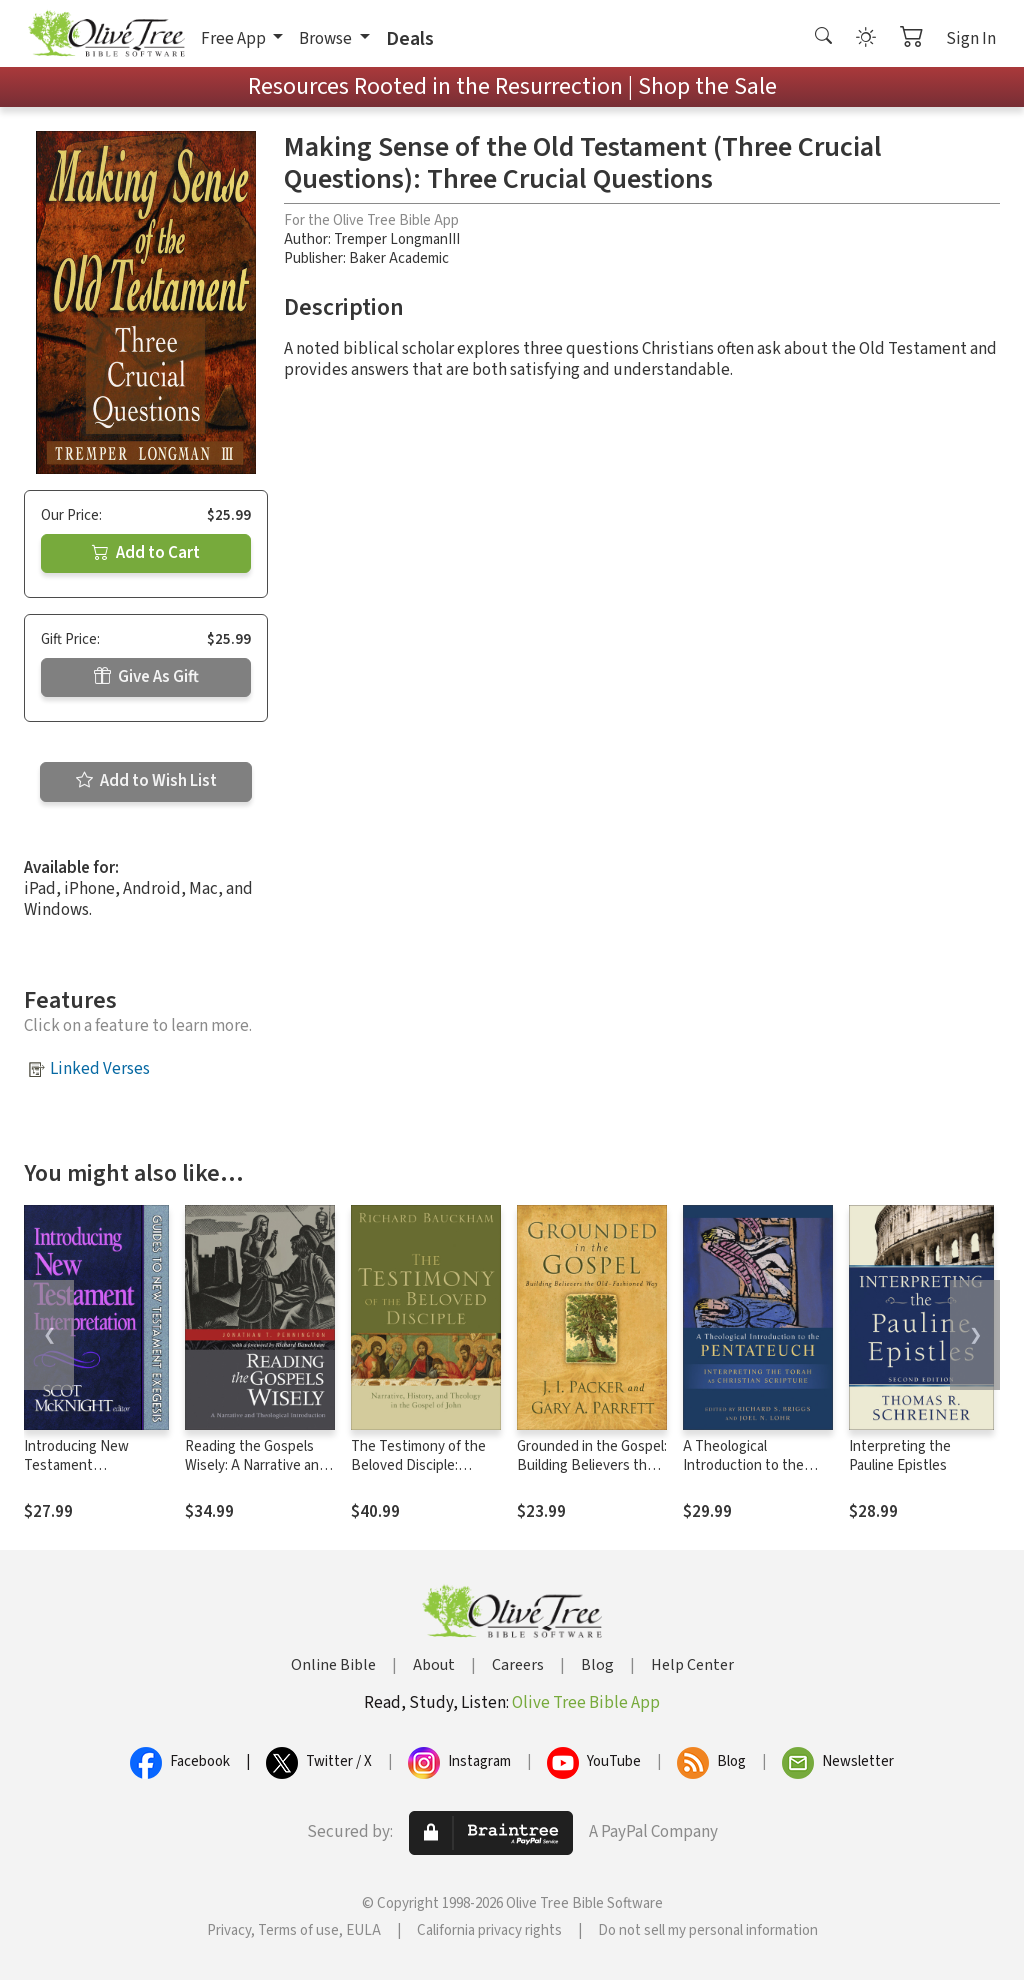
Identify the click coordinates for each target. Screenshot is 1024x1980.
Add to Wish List (146, 781)
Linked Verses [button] (100, 1069)
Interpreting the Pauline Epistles (900, 1456)
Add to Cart (146, 553)
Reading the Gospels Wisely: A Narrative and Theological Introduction (256, 1475)
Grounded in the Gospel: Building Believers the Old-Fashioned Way (592, 1465)
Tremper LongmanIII (397, 239)
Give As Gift (146, 677)
